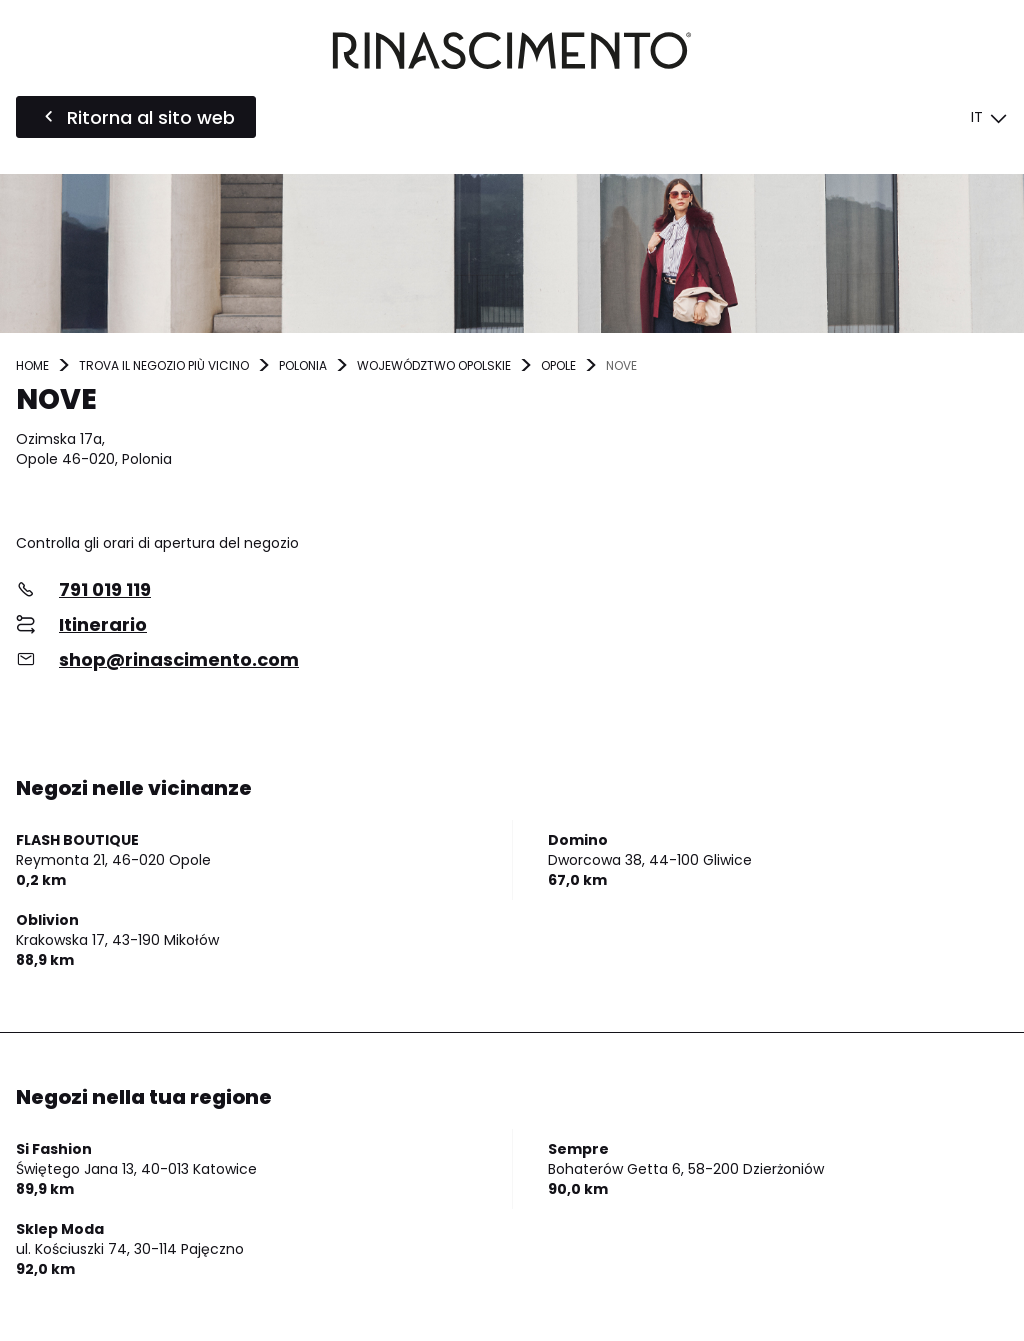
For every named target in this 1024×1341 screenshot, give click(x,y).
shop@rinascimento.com (179, 659)
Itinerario (103, 624)
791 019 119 (105, 589)
